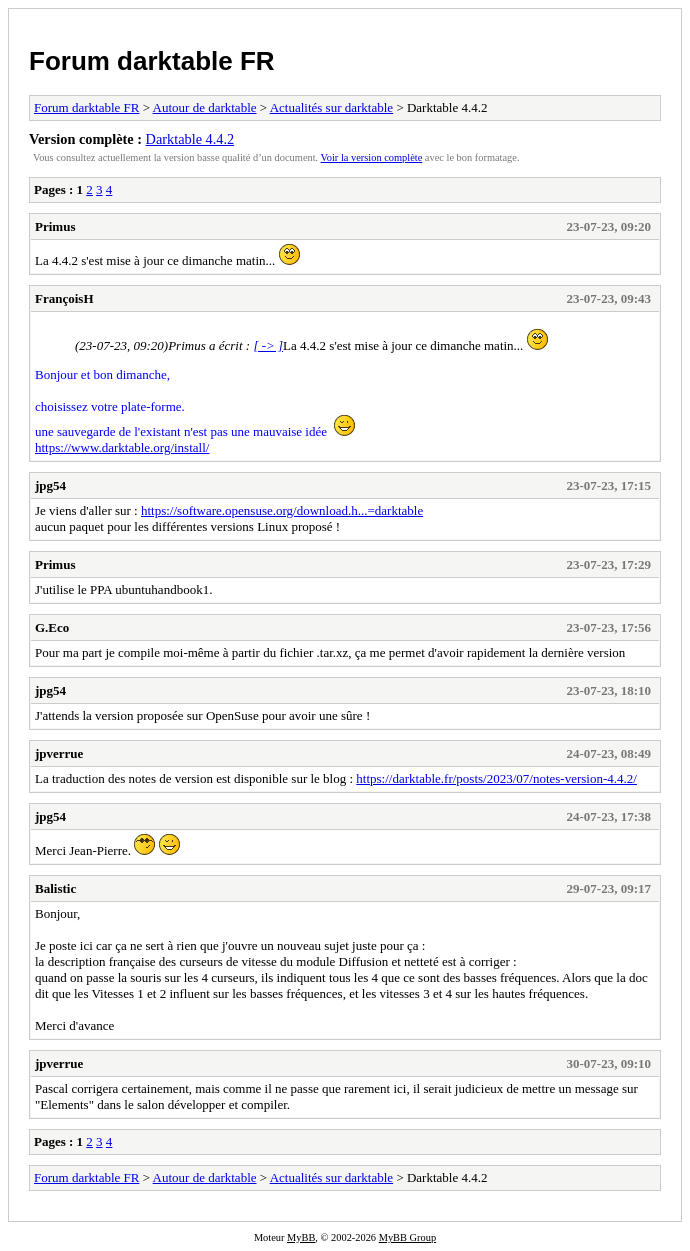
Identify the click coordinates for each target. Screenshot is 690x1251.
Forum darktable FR (152, 61)
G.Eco (52, 627)
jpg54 (50, 485)
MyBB (301, 1237)
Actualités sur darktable (331, 107)
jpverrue (59, 753)
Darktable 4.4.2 (190, 139)
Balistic (55, 888)
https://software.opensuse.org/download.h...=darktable (282, 510)
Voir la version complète (372, 157)
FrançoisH (64, 298)
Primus (55, 226)
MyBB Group (407, 1237)
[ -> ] (268, 345)
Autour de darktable (205, 107)
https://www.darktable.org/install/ (122, 447)
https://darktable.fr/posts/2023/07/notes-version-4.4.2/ (496, 778)
